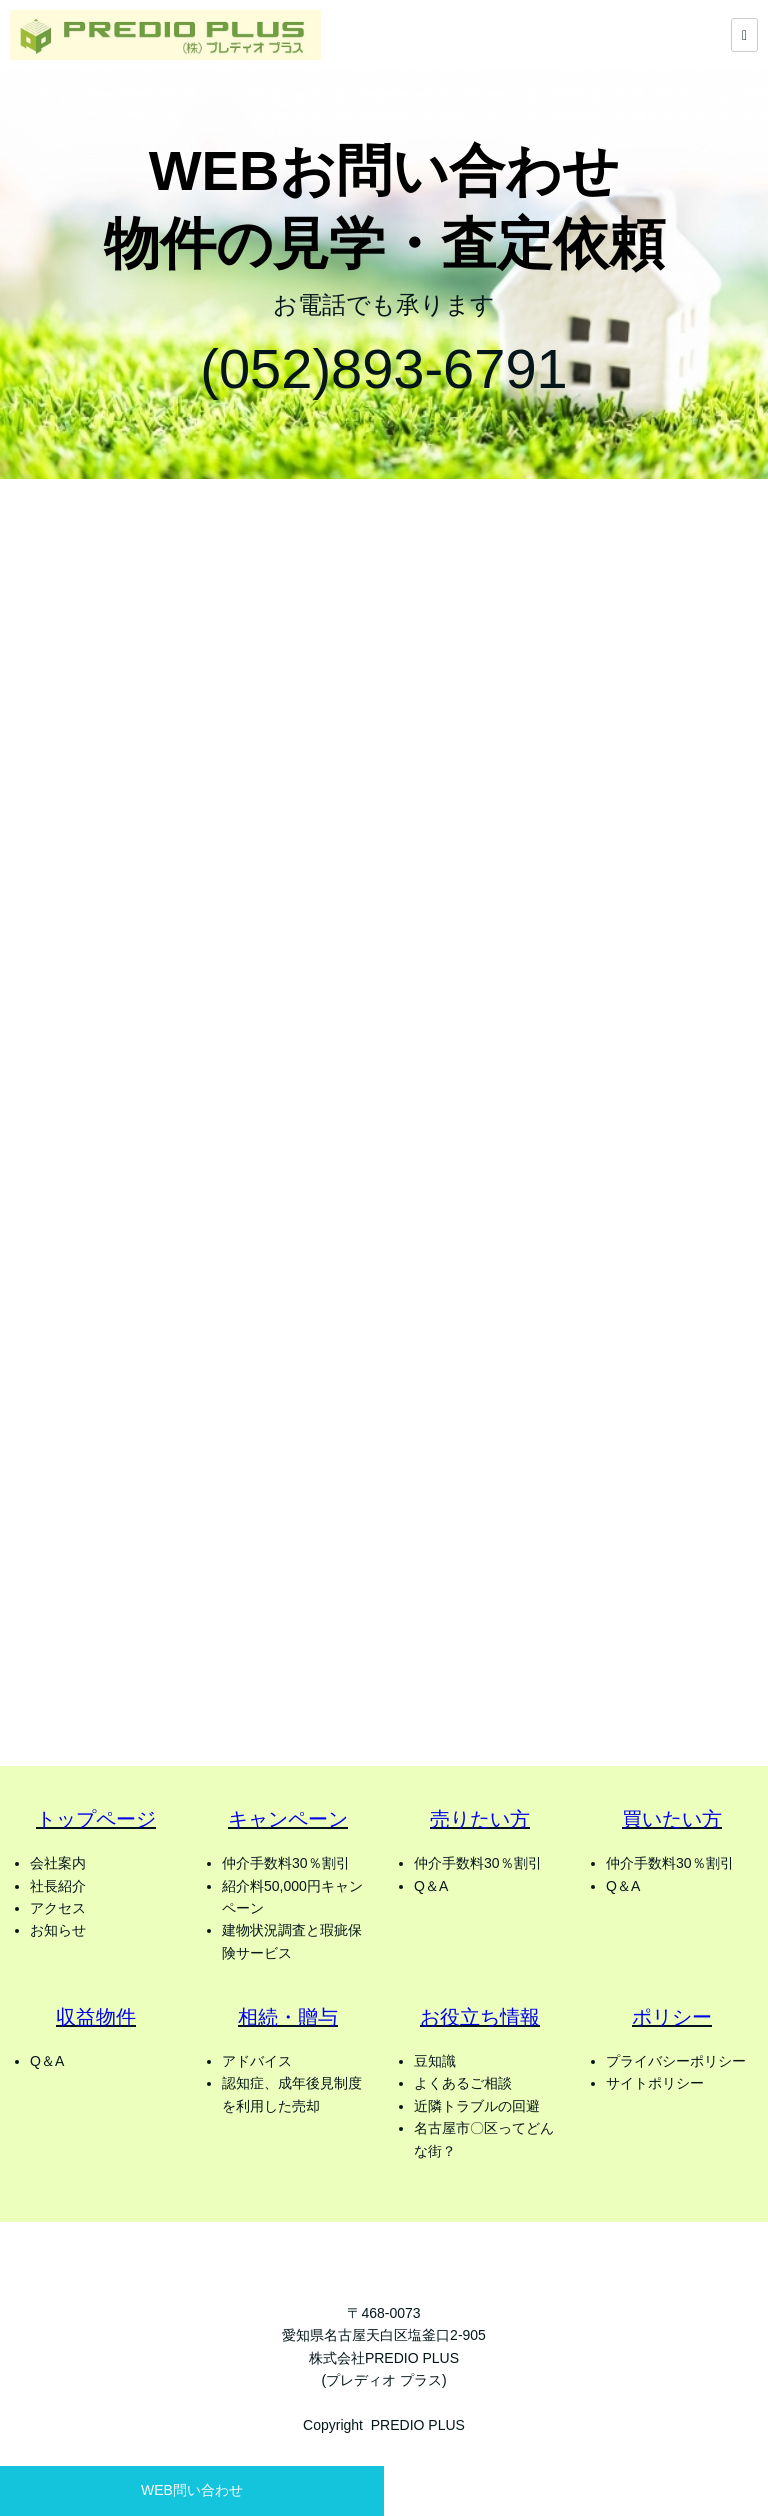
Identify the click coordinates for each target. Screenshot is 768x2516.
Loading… (384, 1119)
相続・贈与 (288, 2017)
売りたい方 (480, 1819)
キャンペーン (288, 1819)
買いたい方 (672, 1819)
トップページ (96, 1819)
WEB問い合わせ (192, 2490)
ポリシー (672, 2017)
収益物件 (96, 2017)
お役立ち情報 (480, 2017)
